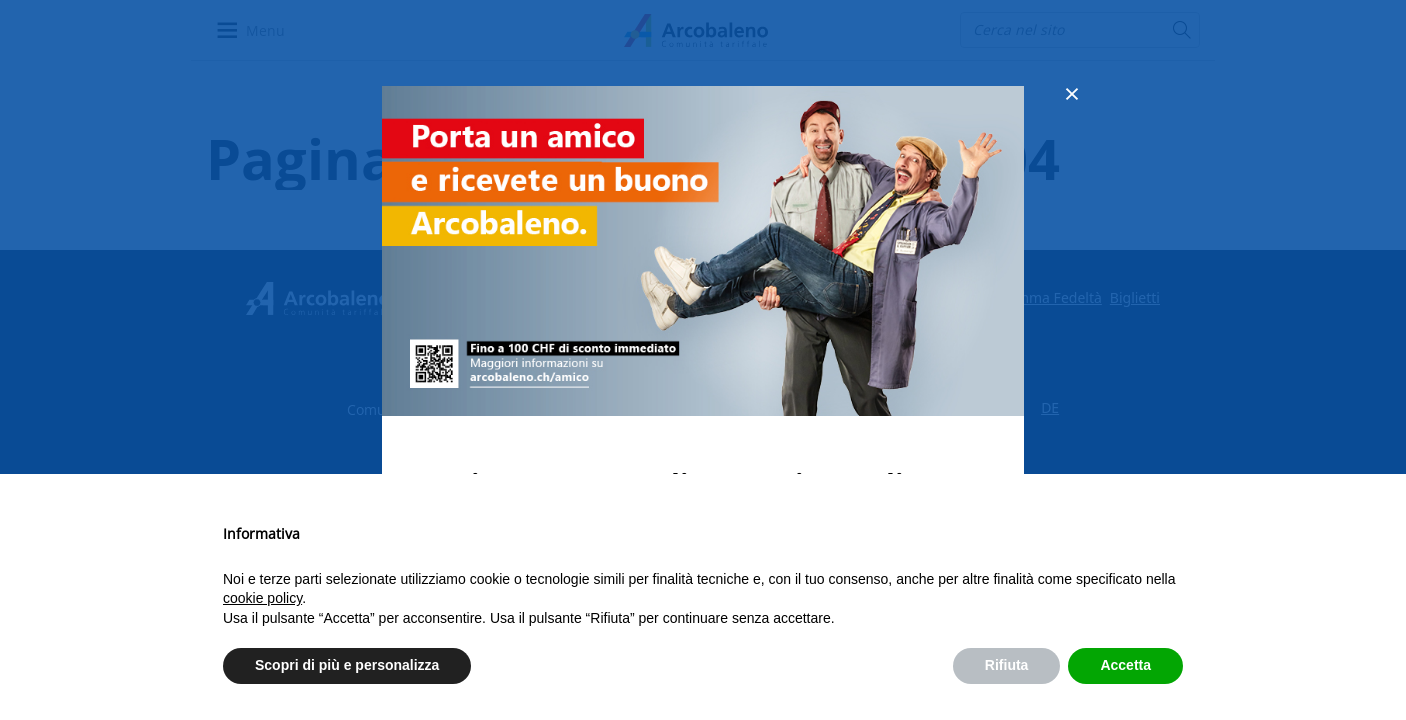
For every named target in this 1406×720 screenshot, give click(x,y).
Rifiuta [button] (1007, 665)
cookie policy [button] (262, 598)
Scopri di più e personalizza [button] (347, 665)
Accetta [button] (1125, 665)
